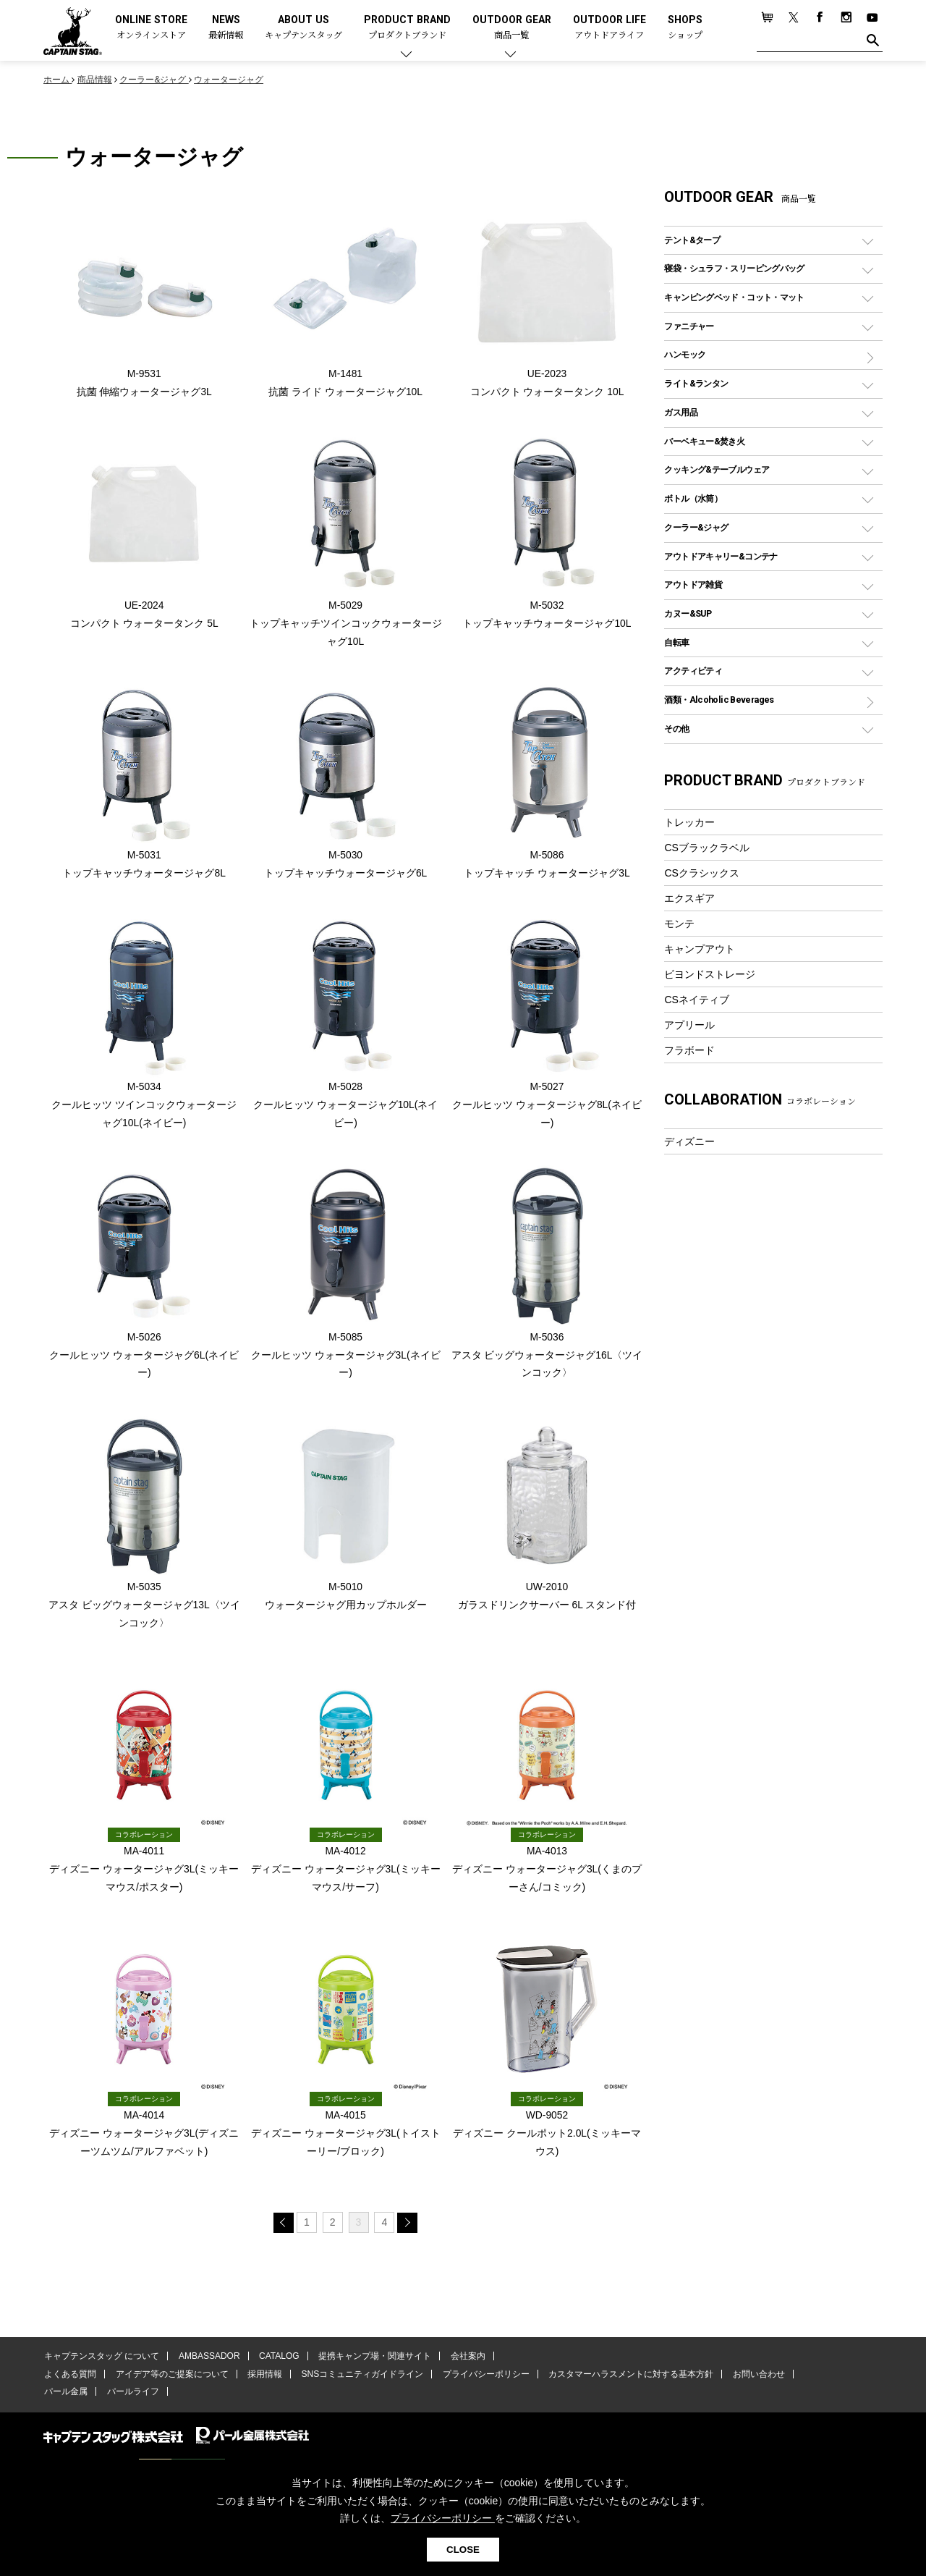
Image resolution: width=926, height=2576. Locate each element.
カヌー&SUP (687, 613)
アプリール (689, 1025)
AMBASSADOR (207, 2362)
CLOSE (463, 2549)
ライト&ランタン (696, 383)
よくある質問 (69, 2380)
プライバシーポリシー (479, 2380)
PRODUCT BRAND (407, 27)
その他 (676, 728)
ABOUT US (303, 27)
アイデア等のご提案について (169, 2380)
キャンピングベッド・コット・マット (734, 297)
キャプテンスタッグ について (100, 2362)
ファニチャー (688, 326)
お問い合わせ (749, 2380)
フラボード (689, 1050)
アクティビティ (693, 670)
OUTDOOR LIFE (609, 27)
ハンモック (684, 354)
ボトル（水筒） (693, 498)
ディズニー (689, 1141)
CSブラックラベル (706, 847)
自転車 (676, 642)
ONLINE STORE (151, 27)
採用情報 (261, 2380)
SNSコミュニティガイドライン (357, 2380)
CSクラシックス (701, 873)
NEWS (225, 27)
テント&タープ (692, 240)
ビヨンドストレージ (709, 974)
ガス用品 (680, 412)
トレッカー (689, 822)
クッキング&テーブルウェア (716, 469)
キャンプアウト (699, 949)
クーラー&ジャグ (696, 527)
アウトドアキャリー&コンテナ (720, 556)
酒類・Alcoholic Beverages (718, 699)
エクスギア (689, 898)
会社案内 (460, 2362)
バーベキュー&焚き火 (704, 441)
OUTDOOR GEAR (511, 27)
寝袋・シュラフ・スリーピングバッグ (734, 268)
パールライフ (130, 2397)
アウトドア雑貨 (693, 584)
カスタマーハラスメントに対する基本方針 (622, 2380)
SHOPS (685, 27)
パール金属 (65, 2397)
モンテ (679, 923)
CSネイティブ (696, 999)
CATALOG (275, 2362)
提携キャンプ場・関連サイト (369, 2362)
